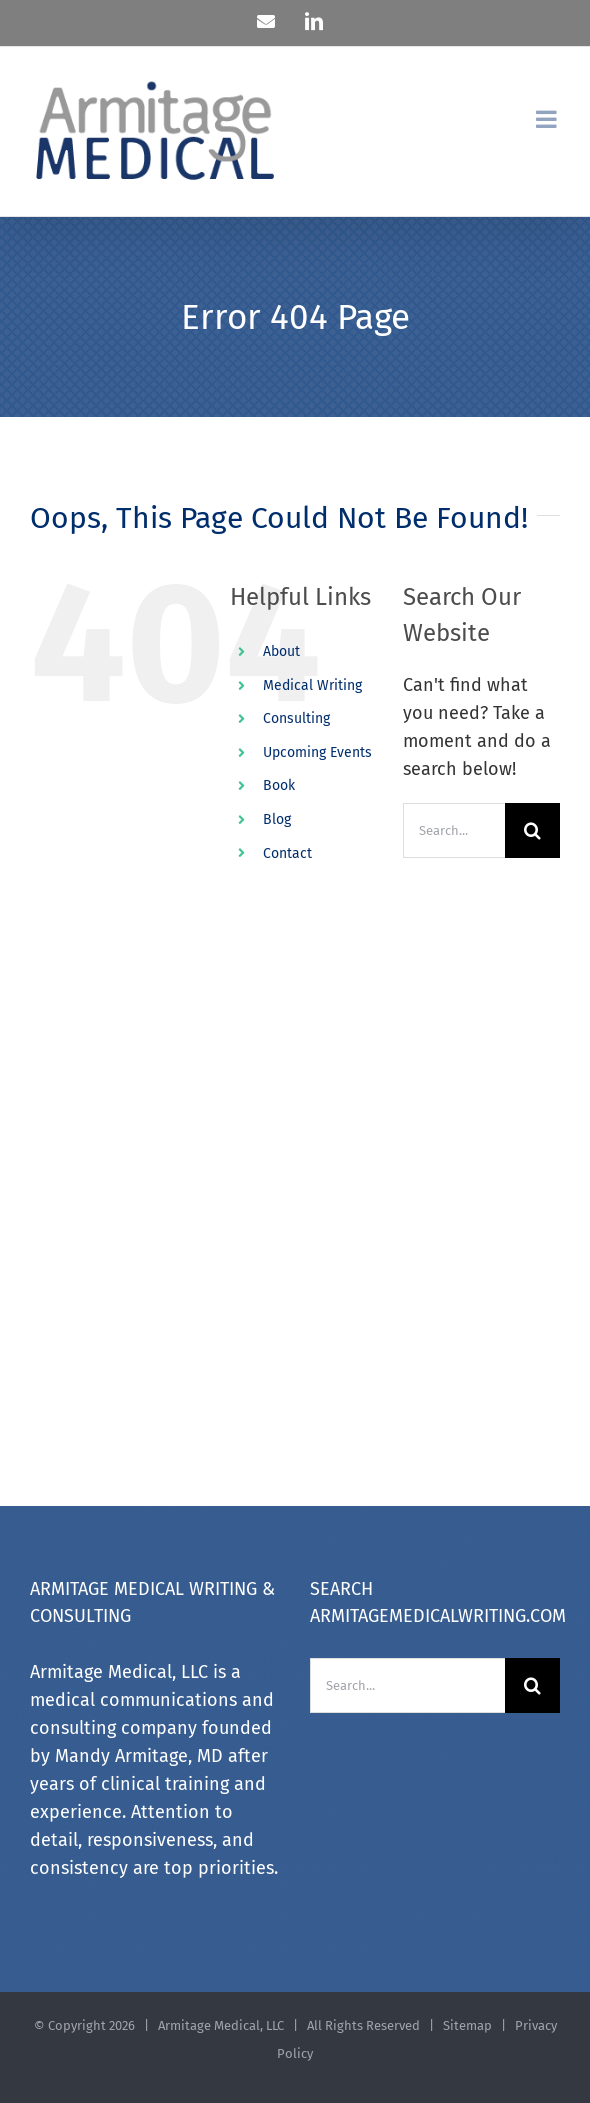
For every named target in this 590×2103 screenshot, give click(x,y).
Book (279, 785)
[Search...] (454, 830)
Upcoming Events (317, 752)
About (281, 651)
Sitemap (469, 2025)
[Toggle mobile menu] (548, 119)
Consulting (296, 718)
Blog (277, 819)
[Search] (532, 830)
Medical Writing (312, 685)
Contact (287, 853)
